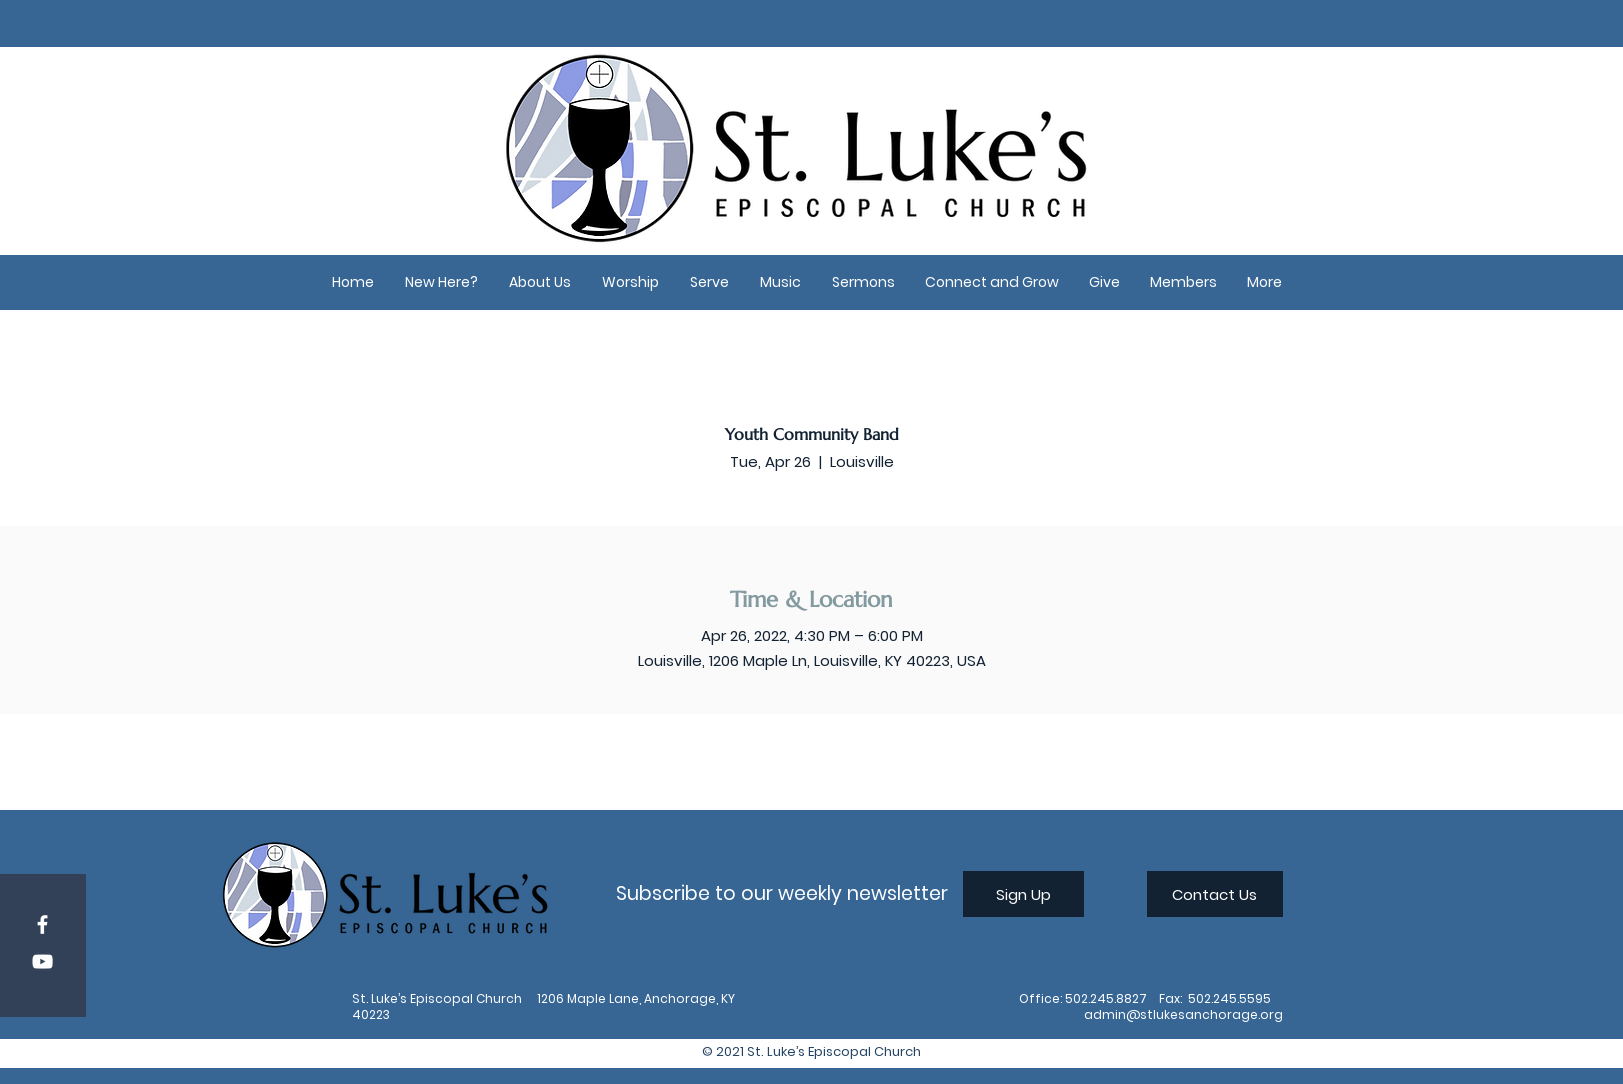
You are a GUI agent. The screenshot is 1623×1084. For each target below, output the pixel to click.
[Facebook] (42, 924)
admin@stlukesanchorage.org (1183, 1014)
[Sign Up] (1023, 894)
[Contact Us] (1215, 894)
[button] (442, 282)
